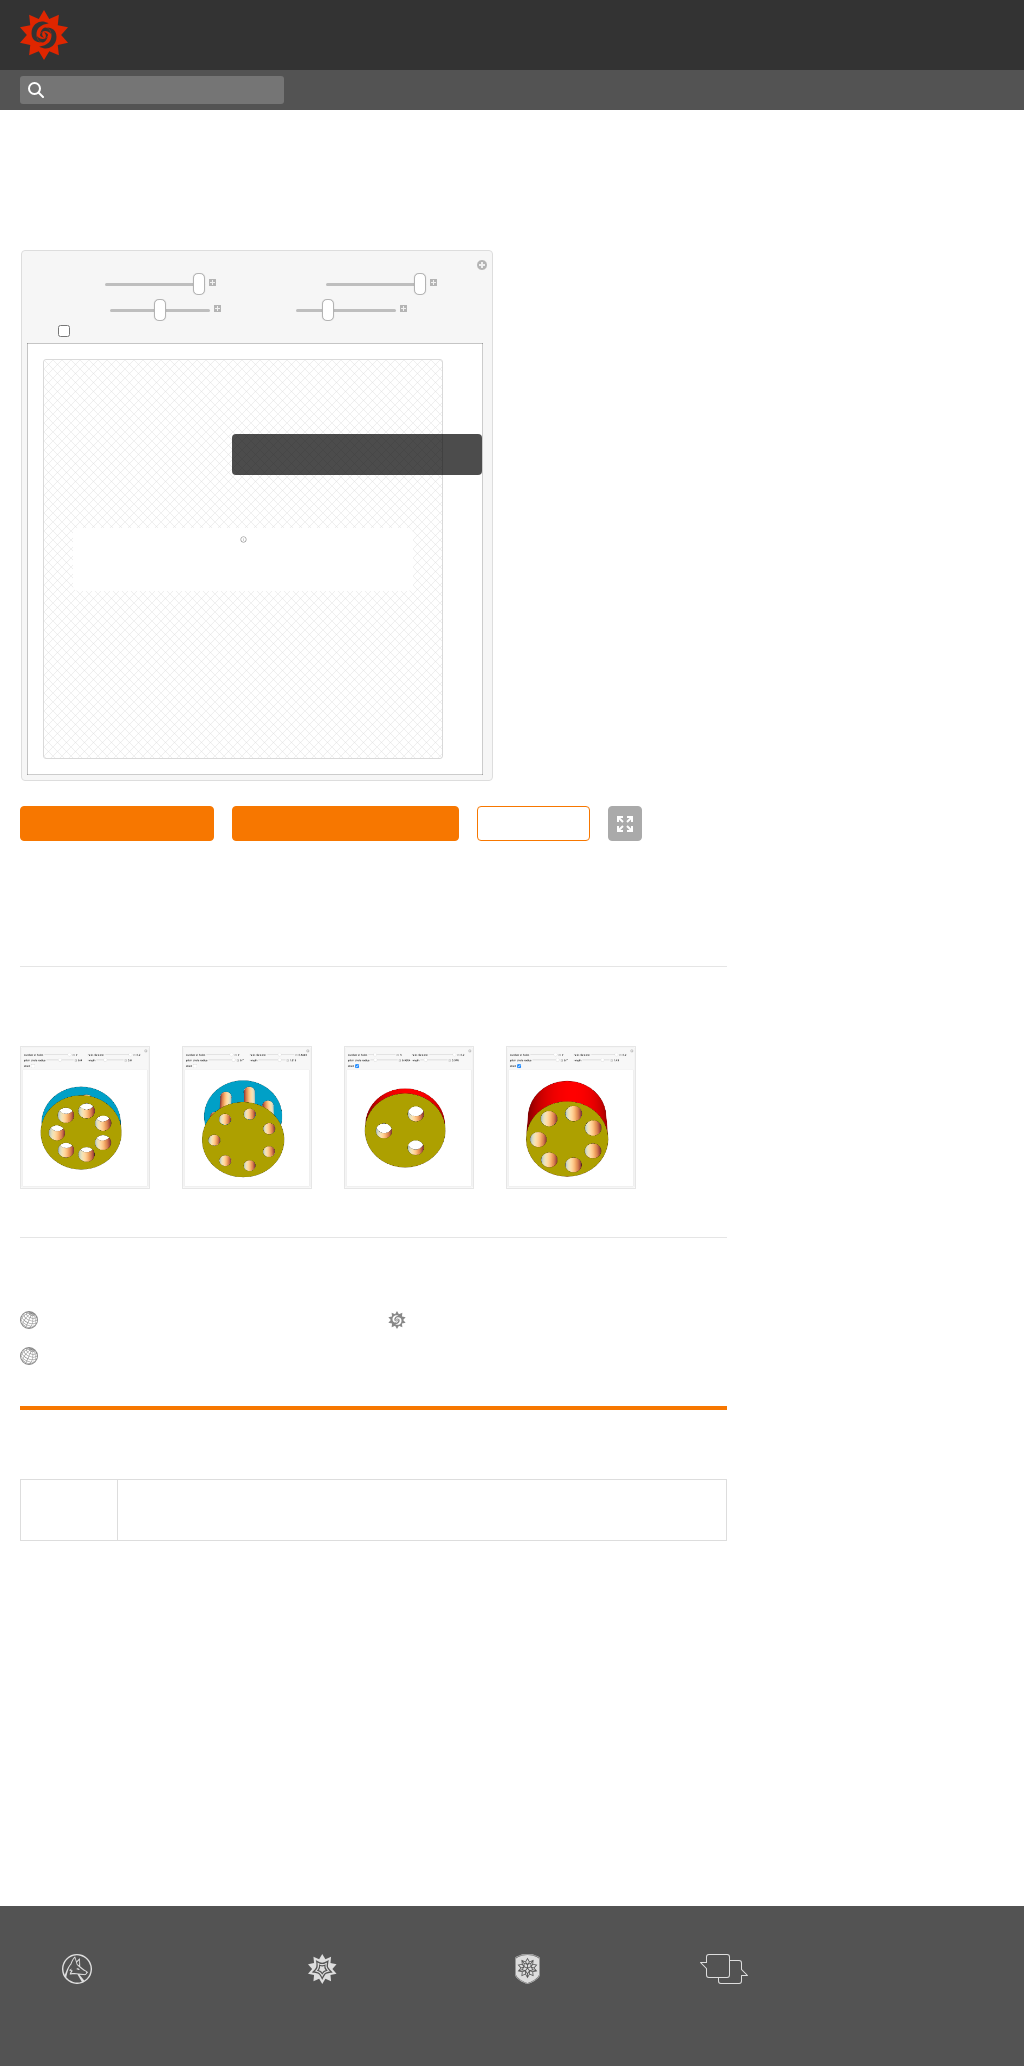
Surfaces (772, 1788)
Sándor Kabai (156, 906)
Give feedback (741, 2015)
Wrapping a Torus (869, 888)
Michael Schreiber (869, 853)
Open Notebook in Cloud (117, 823)
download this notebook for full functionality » (243, 571)
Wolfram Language (815, 45)
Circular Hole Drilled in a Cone (906, 776)
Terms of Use (574, 2015)
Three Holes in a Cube (882, 959)
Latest (407, 89)
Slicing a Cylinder (867, 1377)
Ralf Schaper (939, 1071)
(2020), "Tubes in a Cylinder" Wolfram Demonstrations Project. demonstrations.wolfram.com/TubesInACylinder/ (363, 1510)
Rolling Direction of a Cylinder (905, 1436)
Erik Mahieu (851, 336)
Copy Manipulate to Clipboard (345, 823)
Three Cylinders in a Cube (893, 1053)
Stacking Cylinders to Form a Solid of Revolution (902, 1242)
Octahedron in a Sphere (887, 369)
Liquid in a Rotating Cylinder (901, 689)
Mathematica (959, 45)
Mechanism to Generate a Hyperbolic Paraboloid (892, 1578)
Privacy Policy (656, 2015)
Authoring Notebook (926, 89)
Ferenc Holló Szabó (874, 1605)
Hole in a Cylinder (869, 457)
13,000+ (779, 23)
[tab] (85, 1118)
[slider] (155, 284)
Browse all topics (797, 1827)
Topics (339, 89)
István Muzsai (942, 1536)
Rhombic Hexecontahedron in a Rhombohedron (910, 1509)
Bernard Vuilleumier (876, 707)
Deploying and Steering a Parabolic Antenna (891, 1665)
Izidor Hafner (855, 657)
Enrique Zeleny (862, 589)
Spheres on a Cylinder (882, 1312)
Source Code (534, 823)
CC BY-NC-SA (232, 924)
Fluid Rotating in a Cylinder (897, 835)
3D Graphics (782, 1807)
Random (478, 89)
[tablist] (373, 1118)
